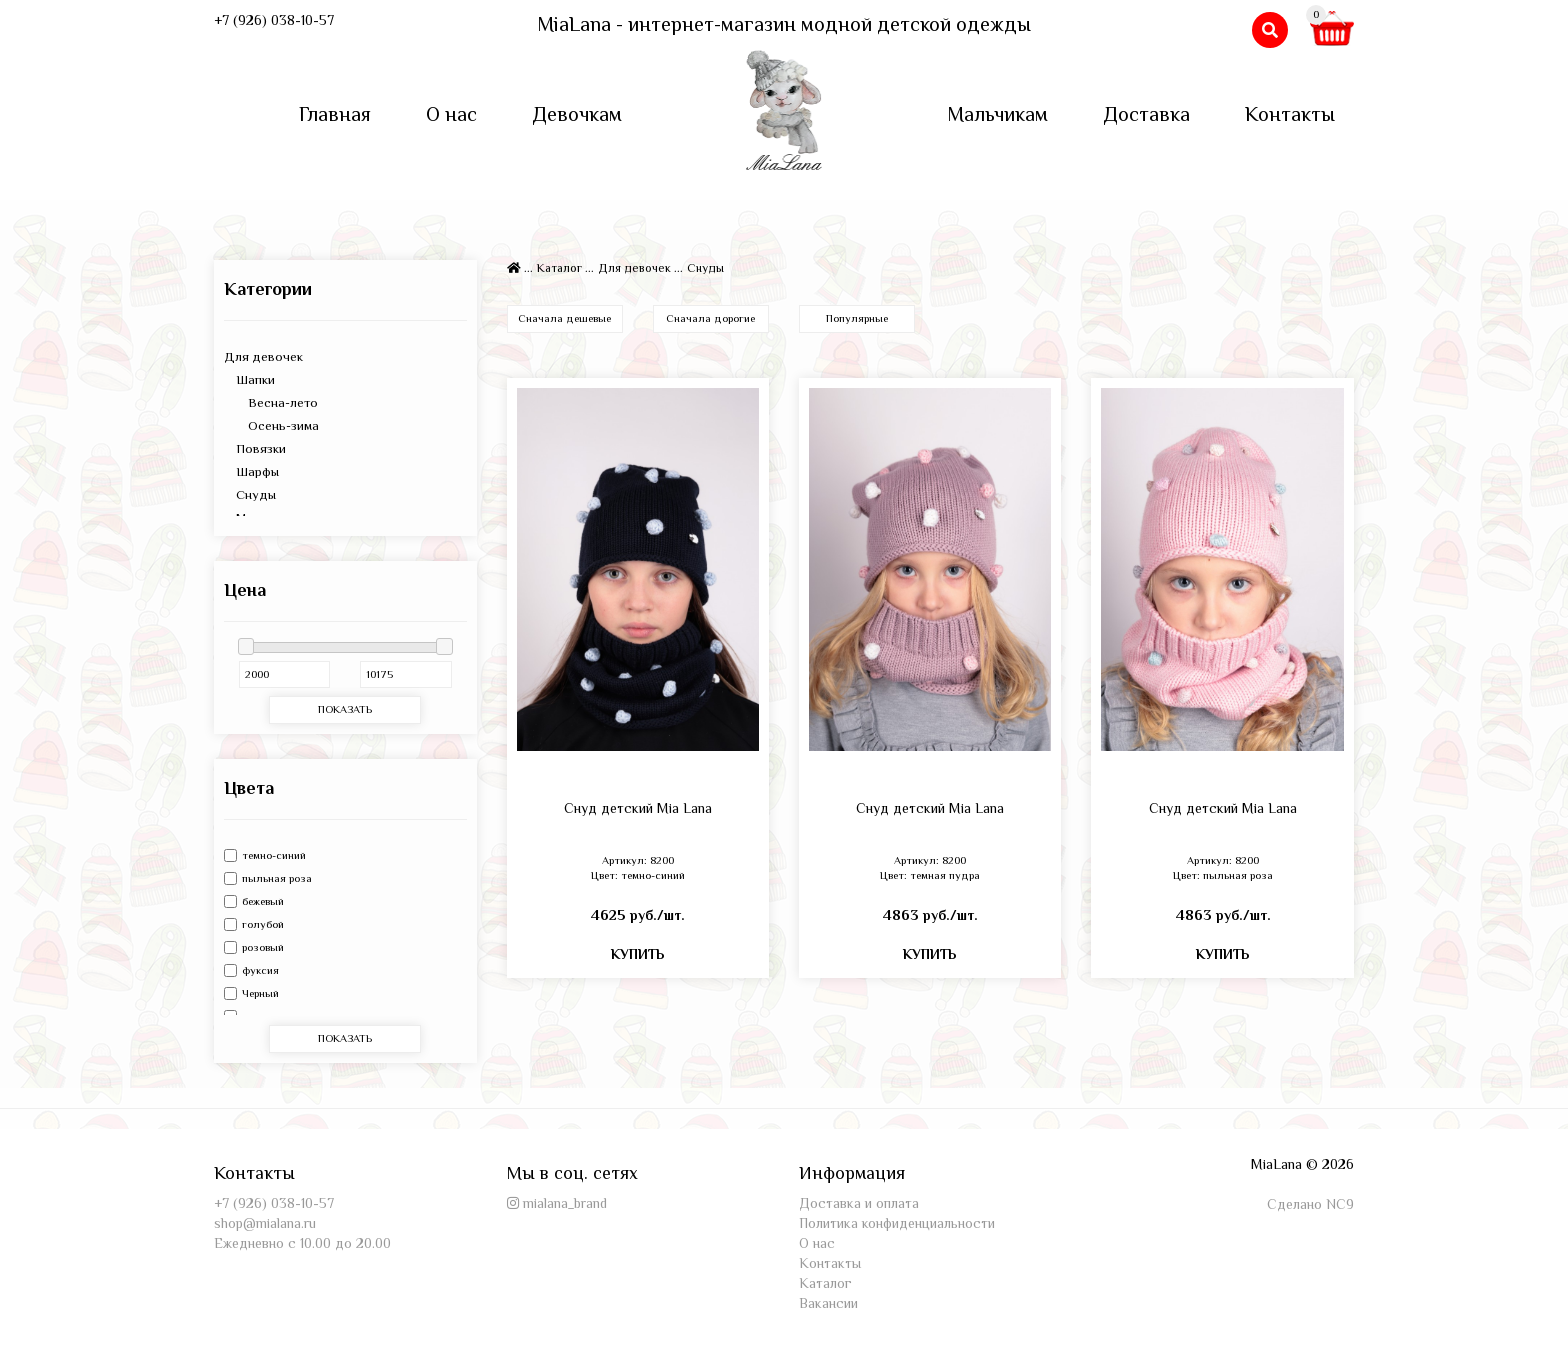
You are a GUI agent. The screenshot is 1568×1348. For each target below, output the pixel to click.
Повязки (255, 448)
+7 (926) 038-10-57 (274, 20)
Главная (335, 114)
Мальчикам (997, 114)
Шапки (249, 379)
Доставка (1146, 114)
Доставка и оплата (859, 1203)
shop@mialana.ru (265, 1223)
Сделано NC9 (1310, 1204)
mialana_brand (565, 1203)
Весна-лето (271, 402)
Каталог (559, 268)
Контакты (1290, 114)
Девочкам (577, 114)
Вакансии (828, 1303)
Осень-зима (271, 425)
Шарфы (251, 471)
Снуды (250, 494)
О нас (451, 114)
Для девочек (263, 356)
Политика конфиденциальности (897, 1223)
